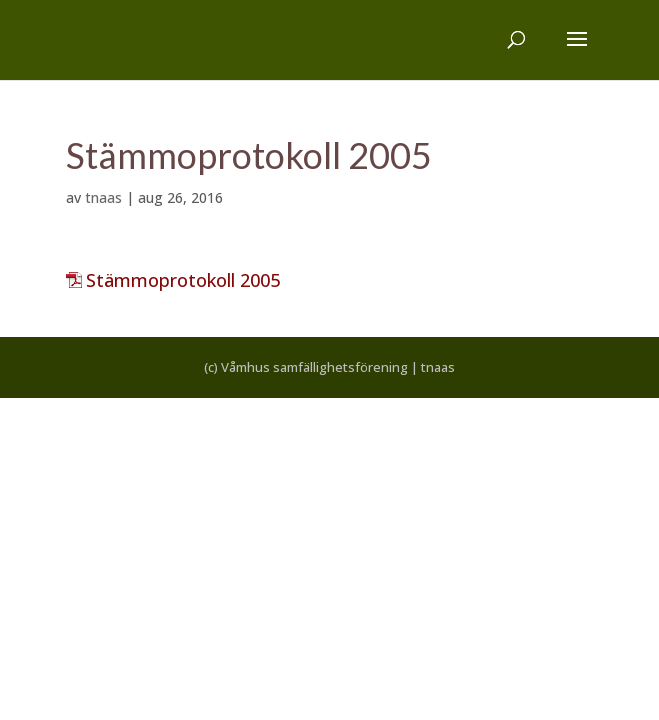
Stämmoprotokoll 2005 (183, 280)
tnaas (103, 197)
